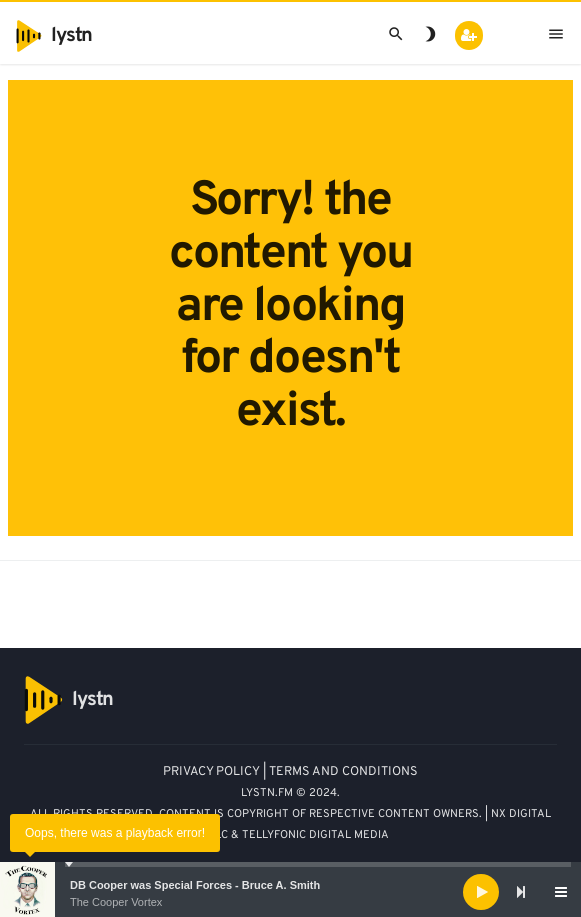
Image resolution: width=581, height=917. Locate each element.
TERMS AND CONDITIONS (343, 772)
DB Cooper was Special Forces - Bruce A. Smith (195, 885)
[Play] (481, 892)
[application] (290, 892)
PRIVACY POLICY (211, 772)
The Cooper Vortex (116, 902)
